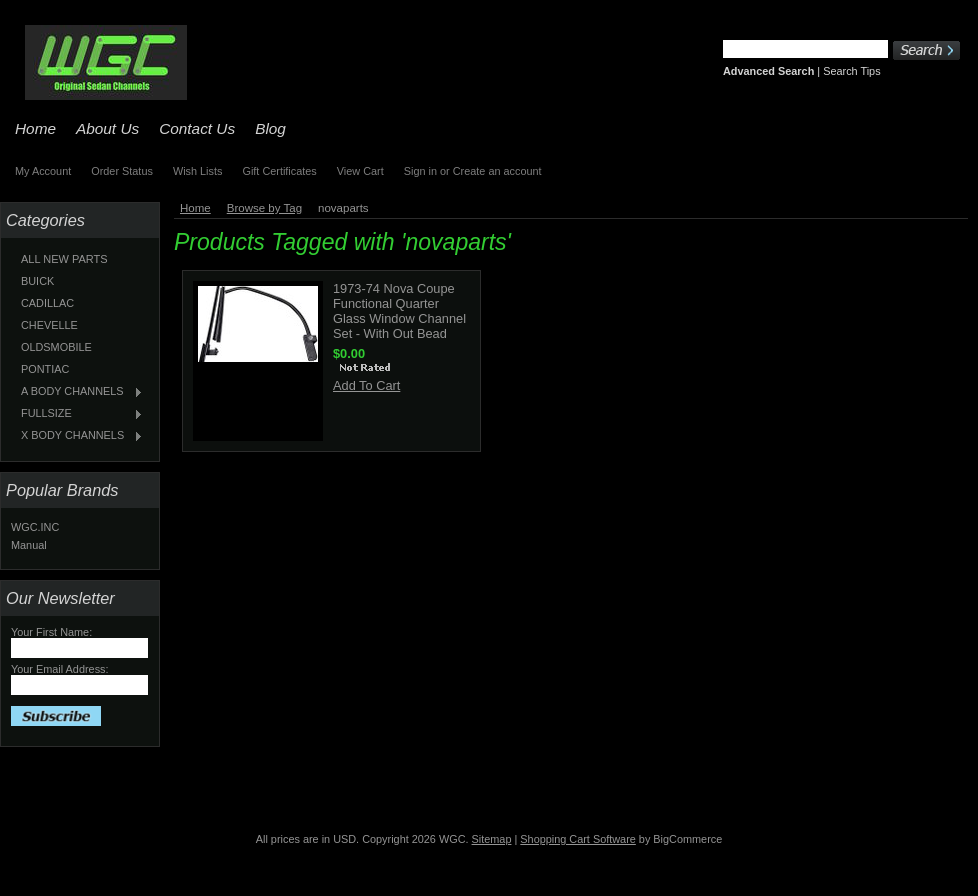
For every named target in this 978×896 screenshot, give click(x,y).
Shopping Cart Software (577, 839)
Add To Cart (366, 385)
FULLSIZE (77, 414)
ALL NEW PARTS (64, 259)
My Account (43, 171)
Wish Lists (198, 171)
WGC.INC (35, 527)
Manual (29, 545)
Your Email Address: (60, 669)
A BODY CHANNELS (77, 392)
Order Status (122, 171)
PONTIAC (45, 369)
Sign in (420, 171)
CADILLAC (47, 303)
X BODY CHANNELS (77, 436)
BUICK (37, 281)
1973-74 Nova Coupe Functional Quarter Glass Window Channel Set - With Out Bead (399, 311)
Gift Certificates (279, 171)
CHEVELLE (49, 325)
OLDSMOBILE (56, 347)
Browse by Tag (264, 208)
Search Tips (851, 71)
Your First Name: (51, 632)
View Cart (360, 171)
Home (195, 208)
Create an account (497, 171)
